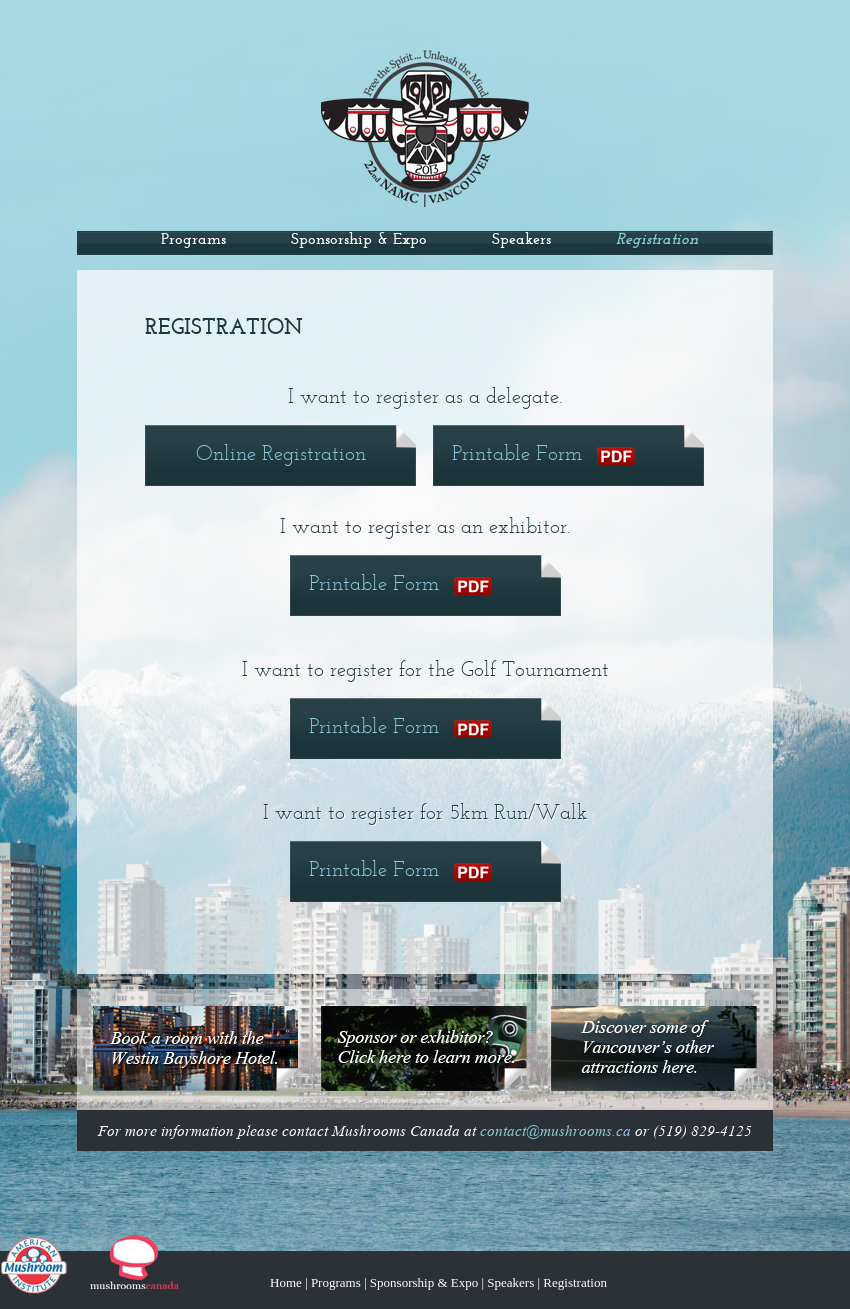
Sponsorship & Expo (359, 240)
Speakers (521, 240)
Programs (193, 240)
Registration (575, 1282)
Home (286, 1282)
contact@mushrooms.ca (555, 1131)
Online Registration (281, 454)
